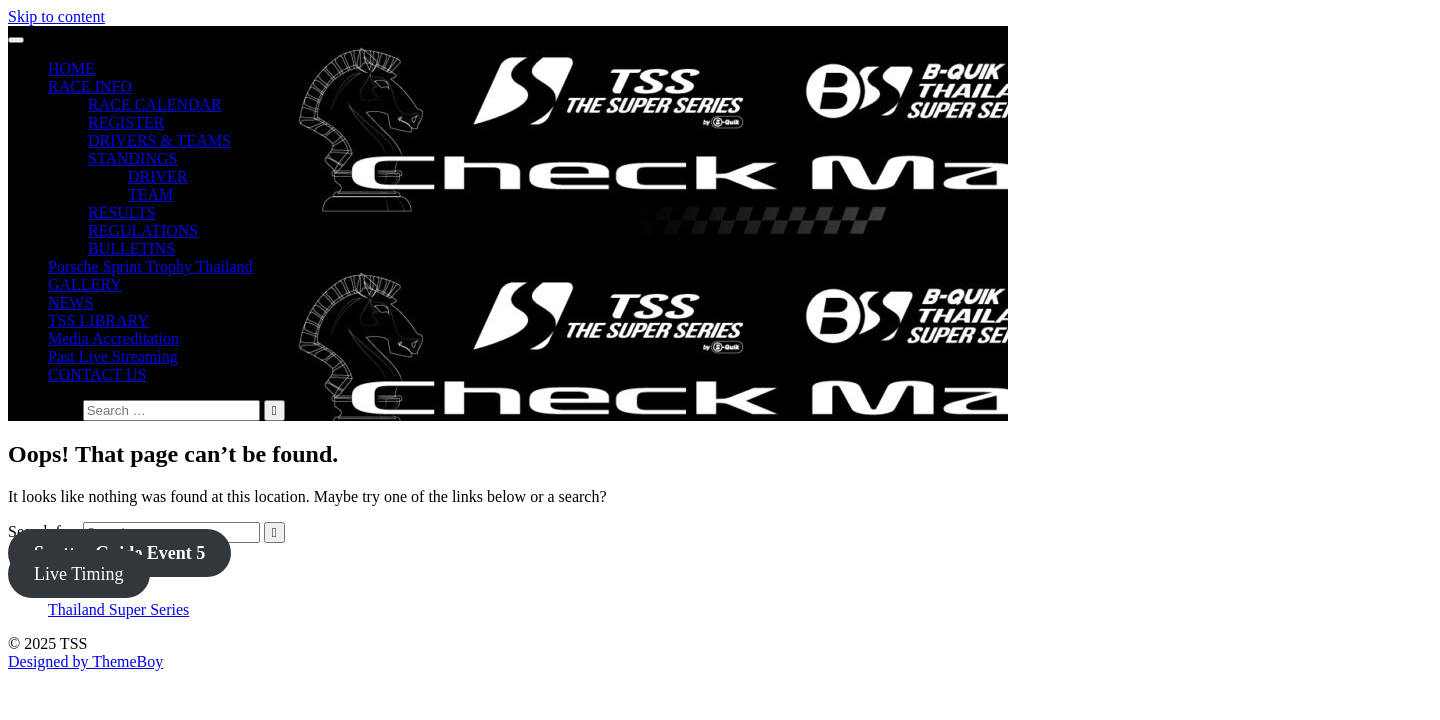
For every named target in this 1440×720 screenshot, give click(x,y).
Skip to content (56, 16)
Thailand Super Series (118, 609)
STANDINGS (132, 158)
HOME (71, 68)
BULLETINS (131, 248)
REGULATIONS (143, 230)
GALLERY (85, 284)
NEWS (70, 302)
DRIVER (158, 176)
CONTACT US (97, 374)
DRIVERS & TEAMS (159, 140)
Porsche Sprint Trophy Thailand (150, 266)
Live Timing (79, 574)
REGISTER (126, 122)
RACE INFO (90, 86)
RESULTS (122, 212)
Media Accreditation (113, 338)
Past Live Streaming (113, 356)
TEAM (150, 194)
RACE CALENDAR (155, 104)
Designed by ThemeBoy (85, 661)
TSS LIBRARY (98, 320)
